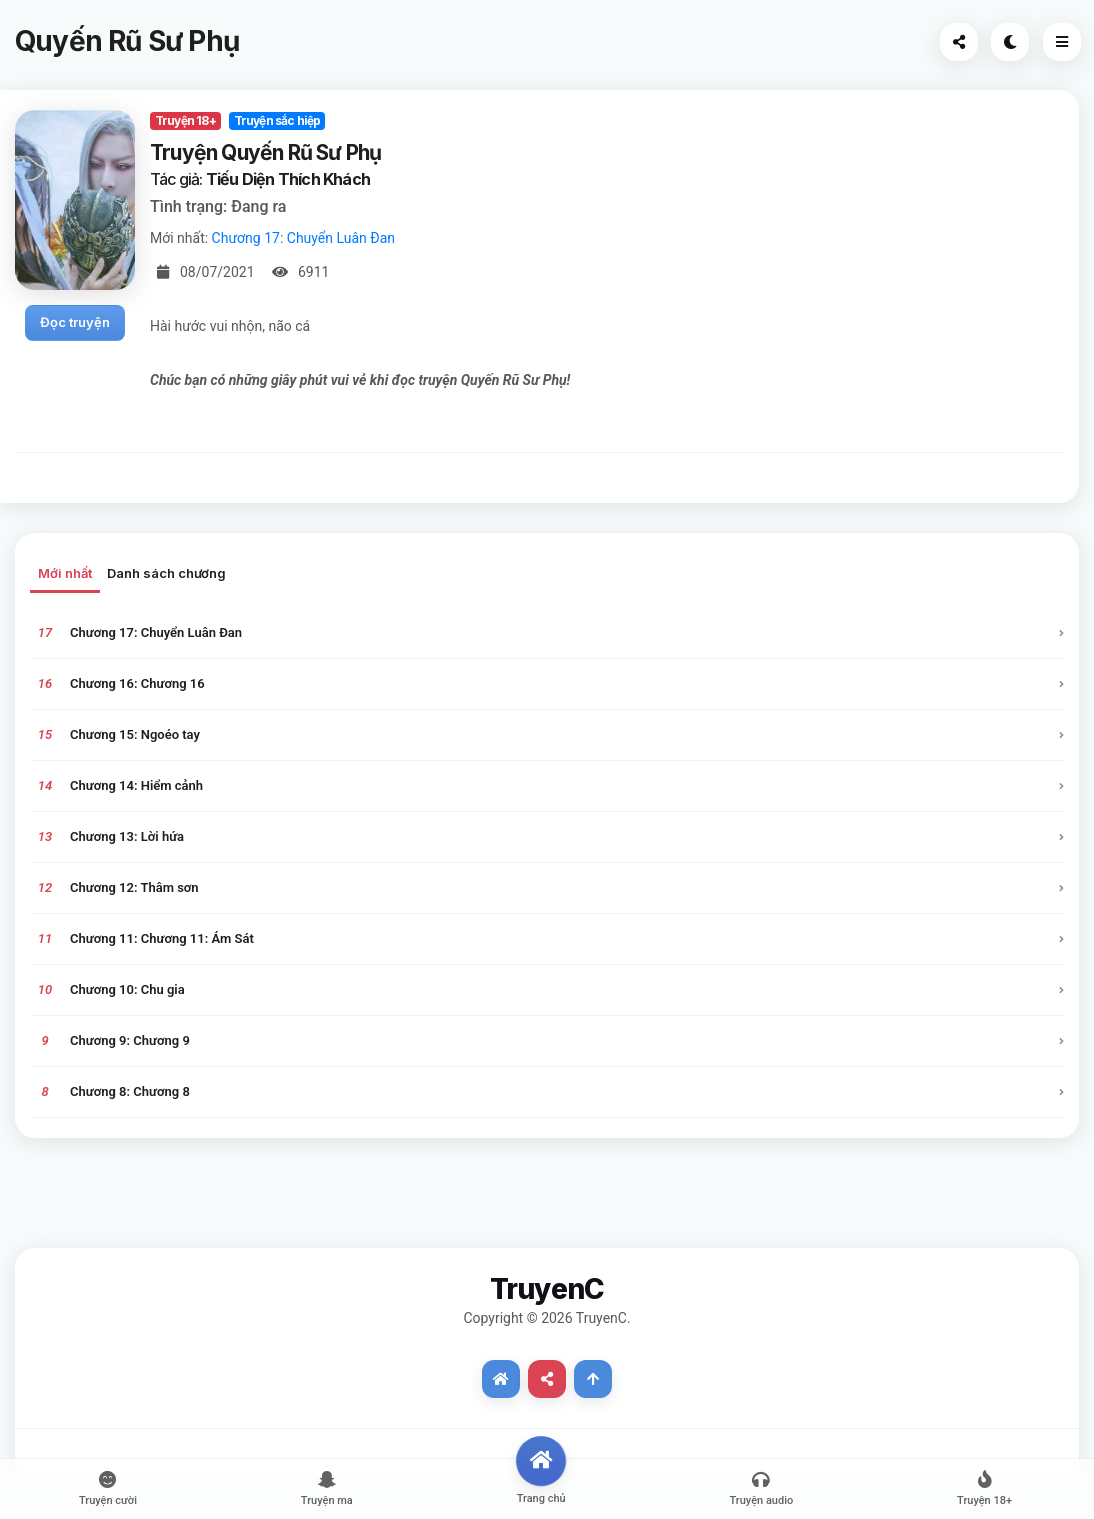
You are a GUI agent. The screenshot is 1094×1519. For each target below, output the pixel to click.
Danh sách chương (166, 573)
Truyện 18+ (185, 120)
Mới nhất (65, 573)
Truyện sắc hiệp (277, 120)
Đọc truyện (75, 322)
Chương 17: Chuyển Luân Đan (303, 238)
